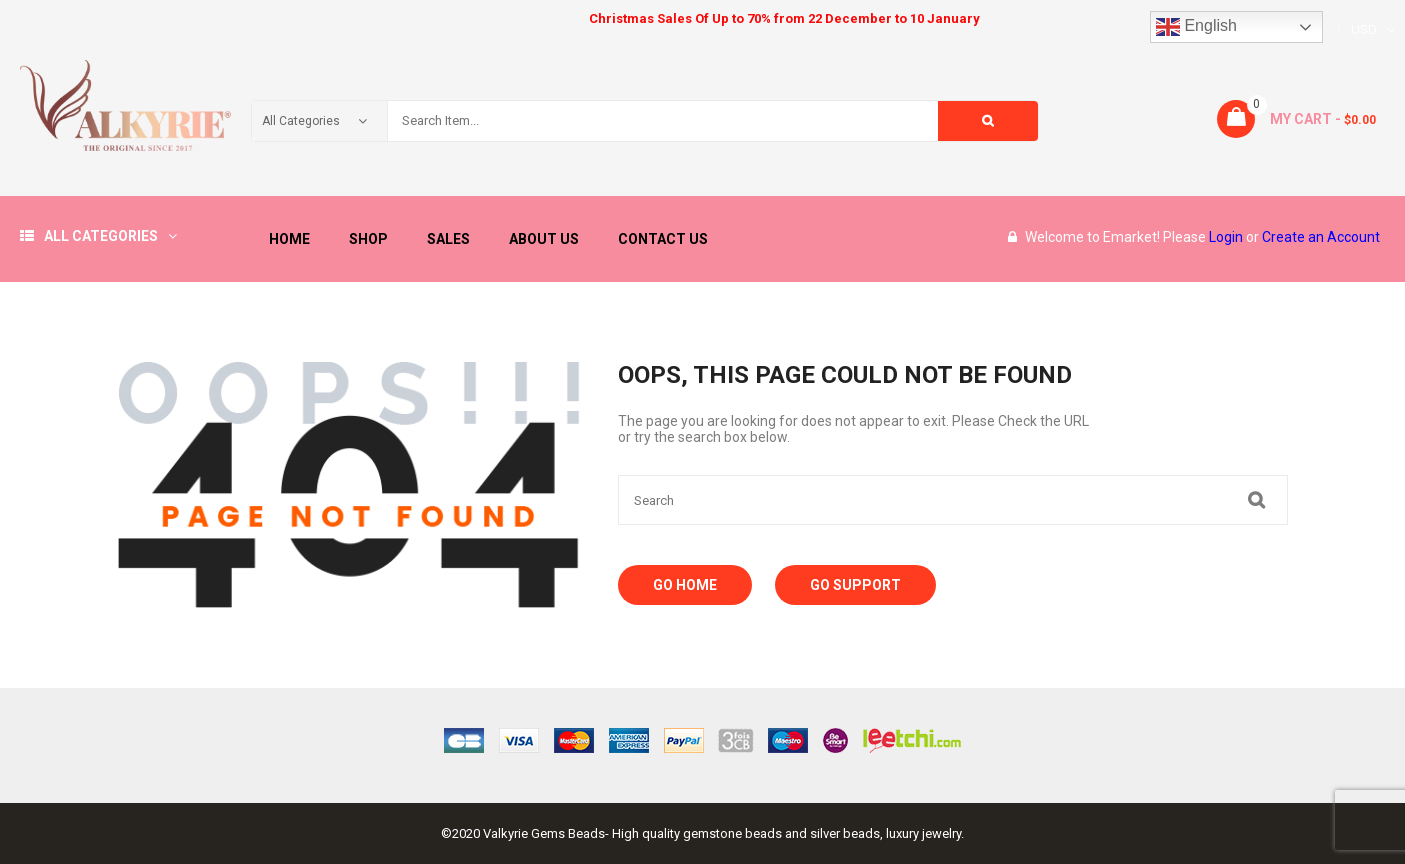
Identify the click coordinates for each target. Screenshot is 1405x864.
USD (1364, 29)
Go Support (855, 585)
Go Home (685, 585)
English (1196, 27)
